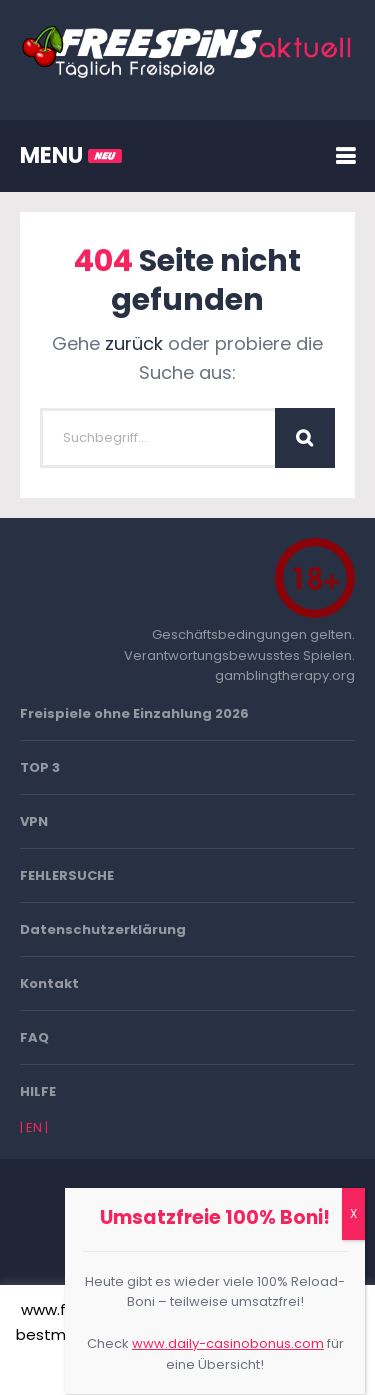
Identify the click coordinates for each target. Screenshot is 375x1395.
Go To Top (188, 1247)
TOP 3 (40, 767)
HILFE (38, 1091)
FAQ (34, 1037)
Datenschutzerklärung (103, 929)
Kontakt (49, 983)
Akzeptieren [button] (130, 1367)
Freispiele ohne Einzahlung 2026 (134, 713)
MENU (71, 155)
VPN (34, 821)
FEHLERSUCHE (67, 875)
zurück (134, 343)
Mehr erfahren (244, 1366)
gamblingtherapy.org (285, 675)
